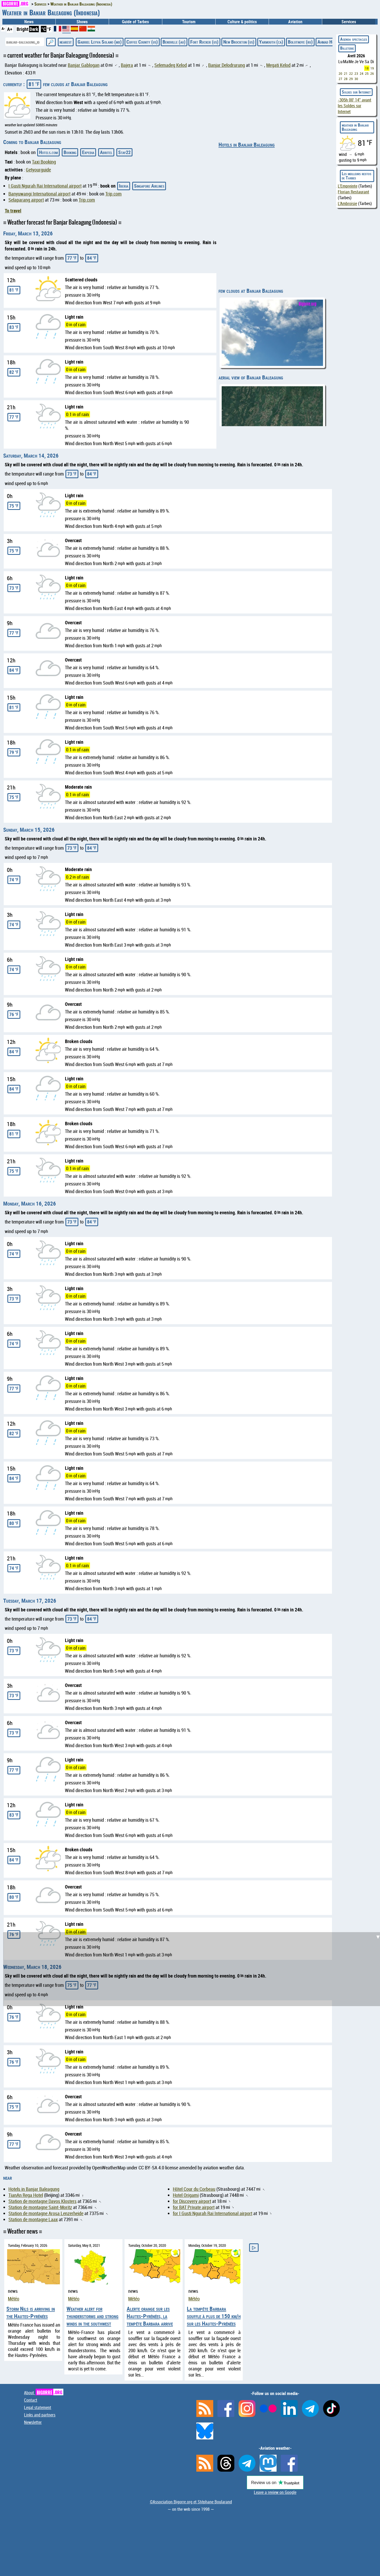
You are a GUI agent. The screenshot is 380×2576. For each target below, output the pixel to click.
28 (346, 78)
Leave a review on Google (275, 2492)
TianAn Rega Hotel (25, 2195)
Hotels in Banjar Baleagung (246, 144)
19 (372, 68)
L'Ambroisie (347, 203)
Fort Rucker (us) (204, 42)
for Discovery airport (192, 2201)
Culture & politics (242, 22)
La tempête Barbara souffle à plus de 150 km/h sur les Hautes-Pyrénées (214, 2316)
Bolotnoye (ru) (300, 42)
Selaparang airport (26, 200)
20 (340, 73)
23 (356, 73)
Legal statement (37, 2407)
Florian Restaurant (353, 192)
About (43, 2393)
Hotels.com (48, 152)
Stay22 (124, 152)
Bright (22, 29)
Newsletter (33, 2422)
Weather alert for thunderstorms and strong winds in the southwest (92, 2316)
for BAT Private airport (194, 2207)
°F (49, 29)
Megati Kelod (278, 65)
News (29, 22)
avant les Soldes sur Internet (354, 105)
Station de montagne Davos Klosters (42, 2201)
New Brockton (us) (238, 42)
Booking (70, 152)
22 (351, 73)
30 (356, 78)
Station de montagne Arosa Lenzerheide (45, 2213)
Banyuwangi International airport (39, 194)
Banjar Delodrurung (226, 65)
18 (367, 68)
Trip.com (113, 194)
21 (346, 73)
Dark (34, 29)
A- (3, 28)
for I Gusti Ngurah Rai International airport (212, 2213)
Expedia (88, 152)
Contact (30, 2400)
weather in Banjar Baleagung (355, 127)
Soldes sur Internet (356, 92)
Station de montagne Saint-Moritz (40, 2207)
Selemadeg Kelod (170, 65)
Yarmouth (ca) (271, 42)
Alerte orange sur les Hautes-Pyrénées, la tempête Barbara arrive (150, 2316)
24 (361, 73)
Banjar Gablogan (83, 65)
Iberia (123, 186)
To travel (13, 210)
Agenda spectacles (353, 39)
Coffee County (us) (142, 42)
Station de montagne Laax (33, 2219)
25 (367, 73)
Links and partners (39, 2415)
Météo (13, 2299)
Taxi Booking (44, 162)
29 (351, 78)
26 (372, 73)
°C (43, 29)
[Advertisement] (193, 1969)
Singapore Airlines (149, 186)
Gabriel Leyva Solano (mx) (100, 42)
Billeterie (347, 48)
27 (340, 78)
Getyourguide (38, 170)
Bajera (127, 65)
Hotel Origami (186, 2195)
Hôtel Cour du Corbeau (194, 2189)
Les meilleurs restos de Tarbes (356, 176)
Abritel (106, 152)
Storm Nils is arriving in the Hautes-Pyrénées (30, 2312)
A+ (9, 29)
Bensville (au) (174, 42)
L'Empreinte (347, 186)
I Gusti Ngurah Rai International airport (45, 186)
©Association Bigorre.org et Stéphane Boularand (191, 2502)
